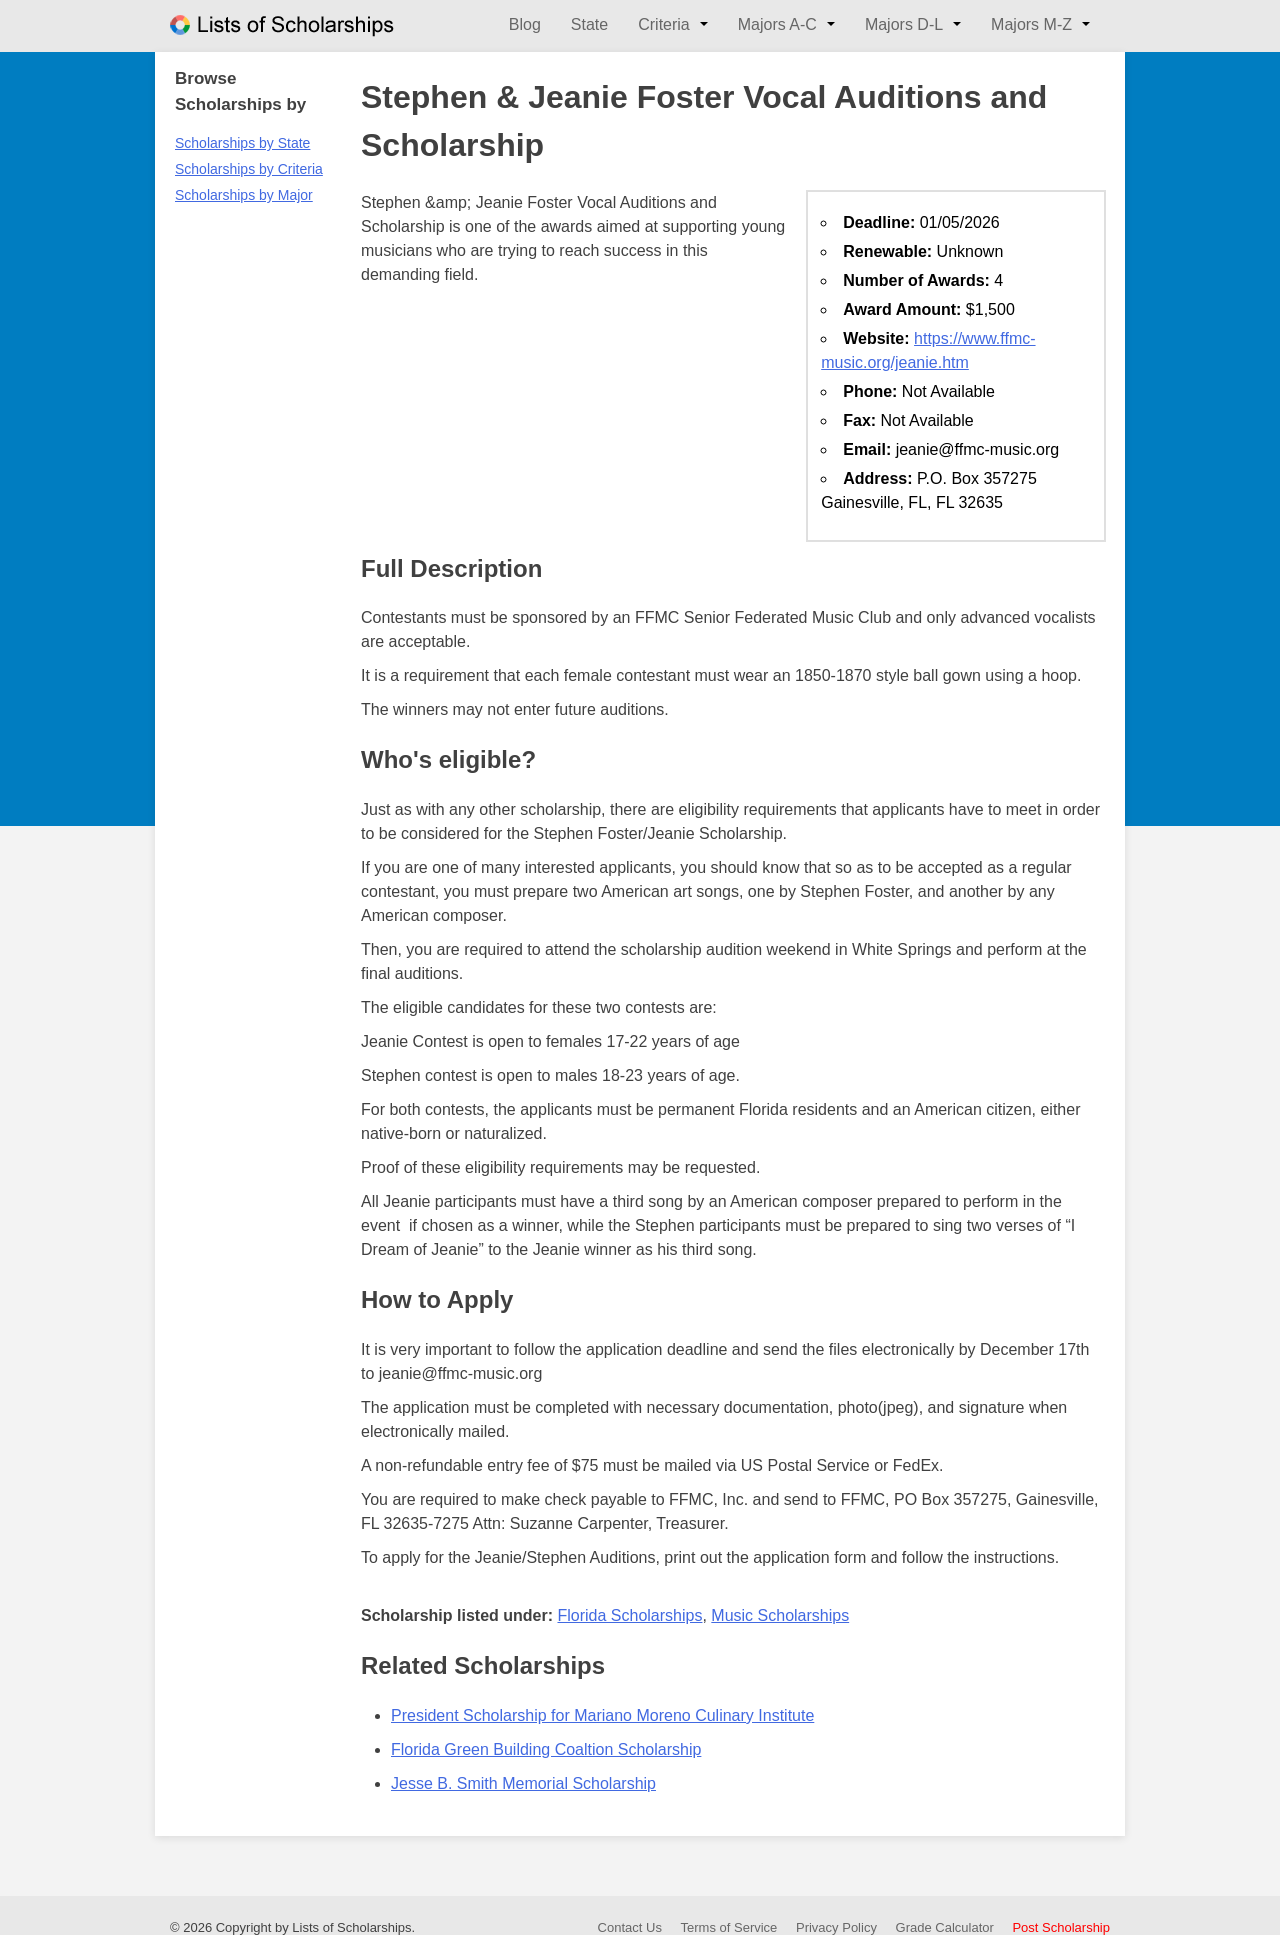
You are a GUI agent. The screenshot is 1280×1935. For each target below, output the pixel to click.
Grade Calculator (945, 1927)
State (589, 24)
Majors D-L (904, 24)
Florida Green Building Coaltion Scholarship (546, 1749)
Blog (525, 24)
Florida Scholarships (629, 1615)
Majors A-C (777, 24)
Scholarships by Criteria (249, 169)
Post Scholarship (1061, 1927)
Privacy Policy (836, 1927)
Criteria (664, 24)
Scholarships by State (242, 143)
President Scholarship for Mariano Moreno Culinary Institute (602, 1715)
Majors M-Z (1031, 24)
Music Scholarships (780, 1615)
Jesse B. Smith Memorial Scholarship (523, 1783)
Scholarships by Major (244, 195)
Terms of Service (729, 1927)
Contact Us (630, 1927)
